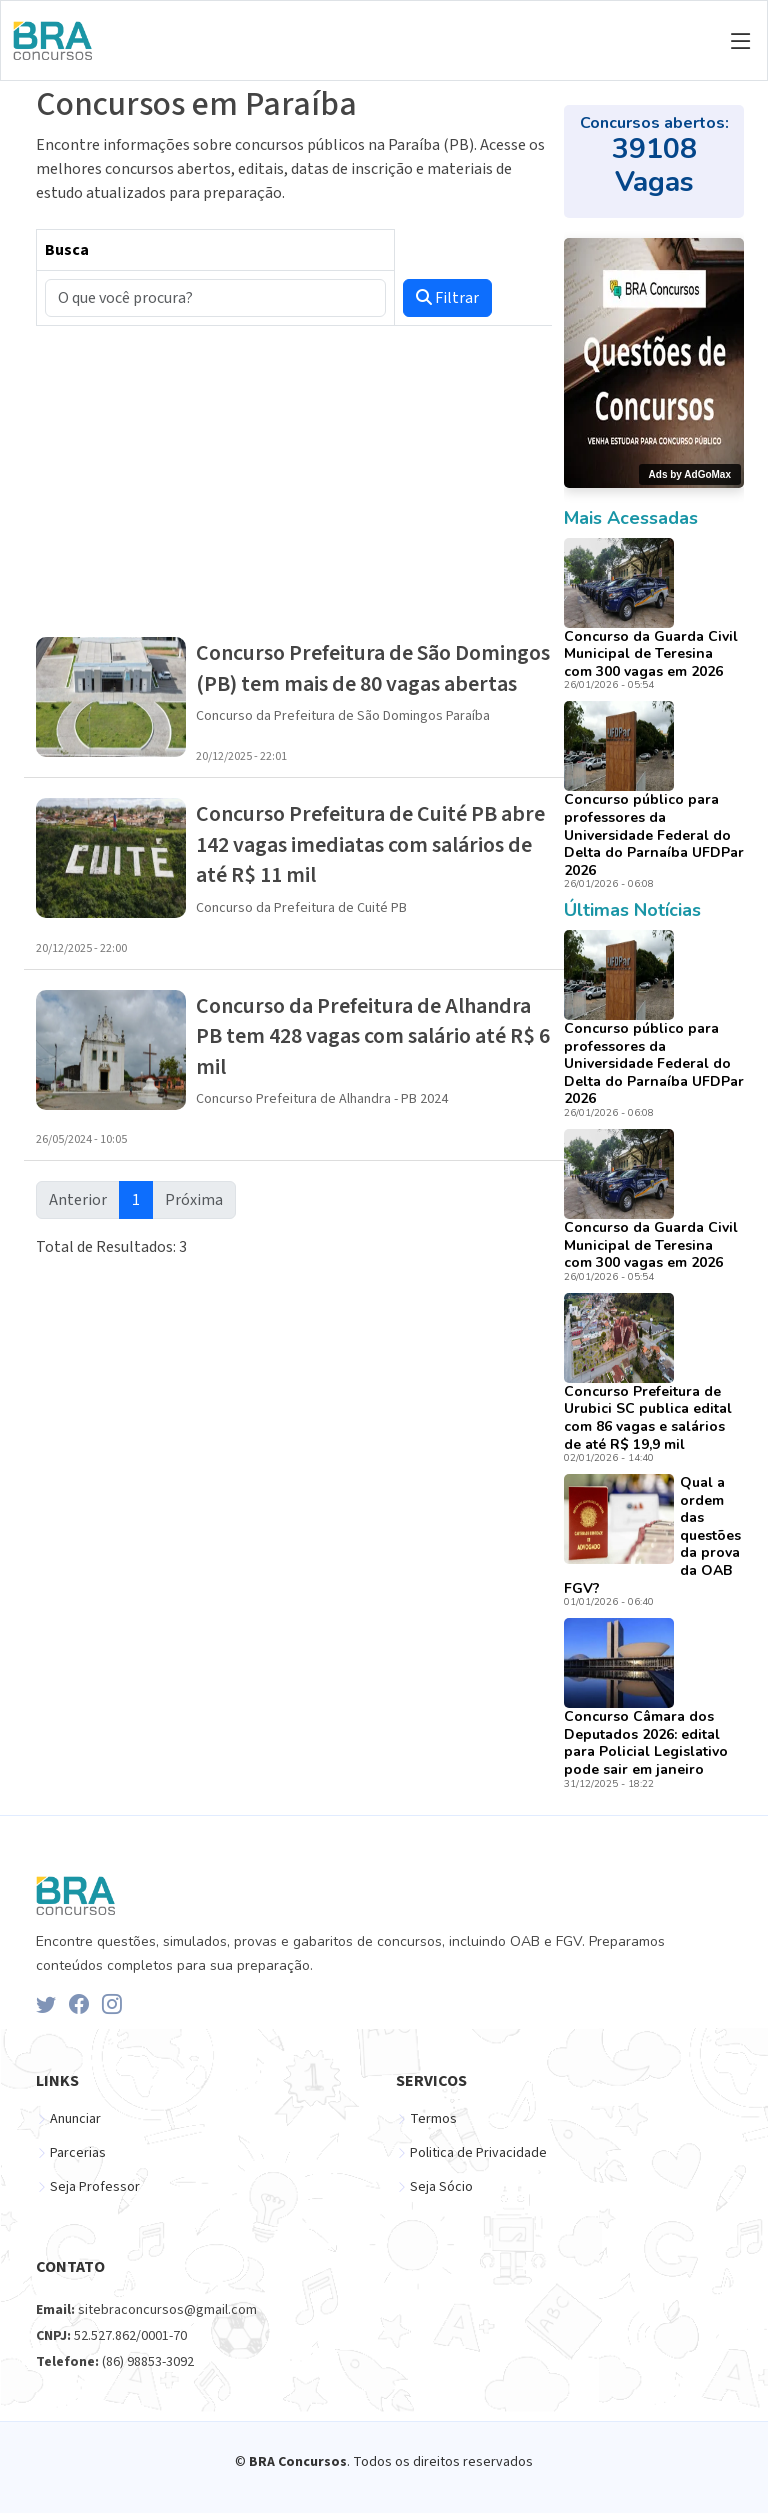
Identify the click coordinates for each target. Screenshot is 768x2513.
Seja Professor (95, 2187)
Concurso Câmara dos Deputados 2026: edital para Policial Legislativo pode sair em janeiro (646, 1743)
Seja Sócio (441, 2187)
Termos (433, 2119)
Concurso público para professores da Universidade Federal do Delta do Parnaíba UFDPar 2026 (654, 834)
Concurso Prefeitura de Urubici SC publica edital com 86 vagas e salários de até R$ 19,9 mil (648, 1418)
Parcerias (78, 2153)
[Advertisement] (294, 482)
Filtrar (447, 298)
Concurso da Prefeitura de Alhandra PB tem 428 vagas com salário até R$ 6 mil (373, 1036)
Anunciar (75, 2119)
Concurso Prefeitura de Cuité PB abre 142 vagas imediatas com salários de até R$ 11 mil (370, 844)
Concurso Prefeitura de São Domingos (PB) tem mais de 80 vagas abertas (373, 668)
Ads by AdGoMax (690, 474)
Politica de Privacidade (478, 2153)
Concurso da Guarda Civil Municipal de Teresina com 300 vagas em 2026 (651, 654)
